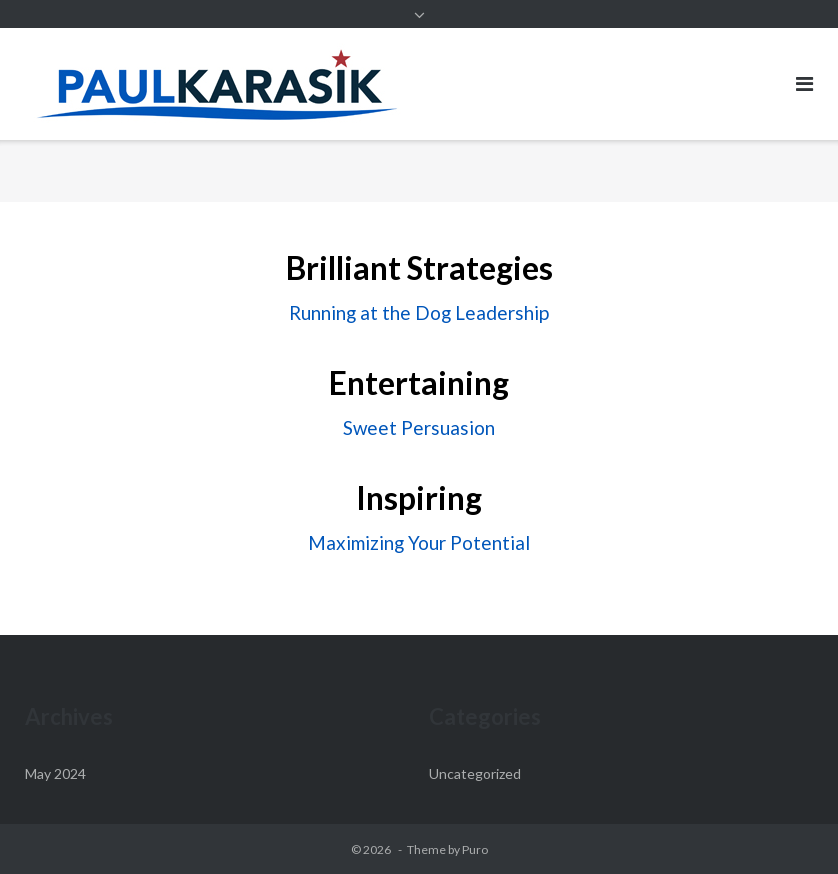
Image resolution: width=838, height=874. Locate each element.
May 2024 (55, 773)
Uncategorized (475, 773)
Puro (475, 849)
